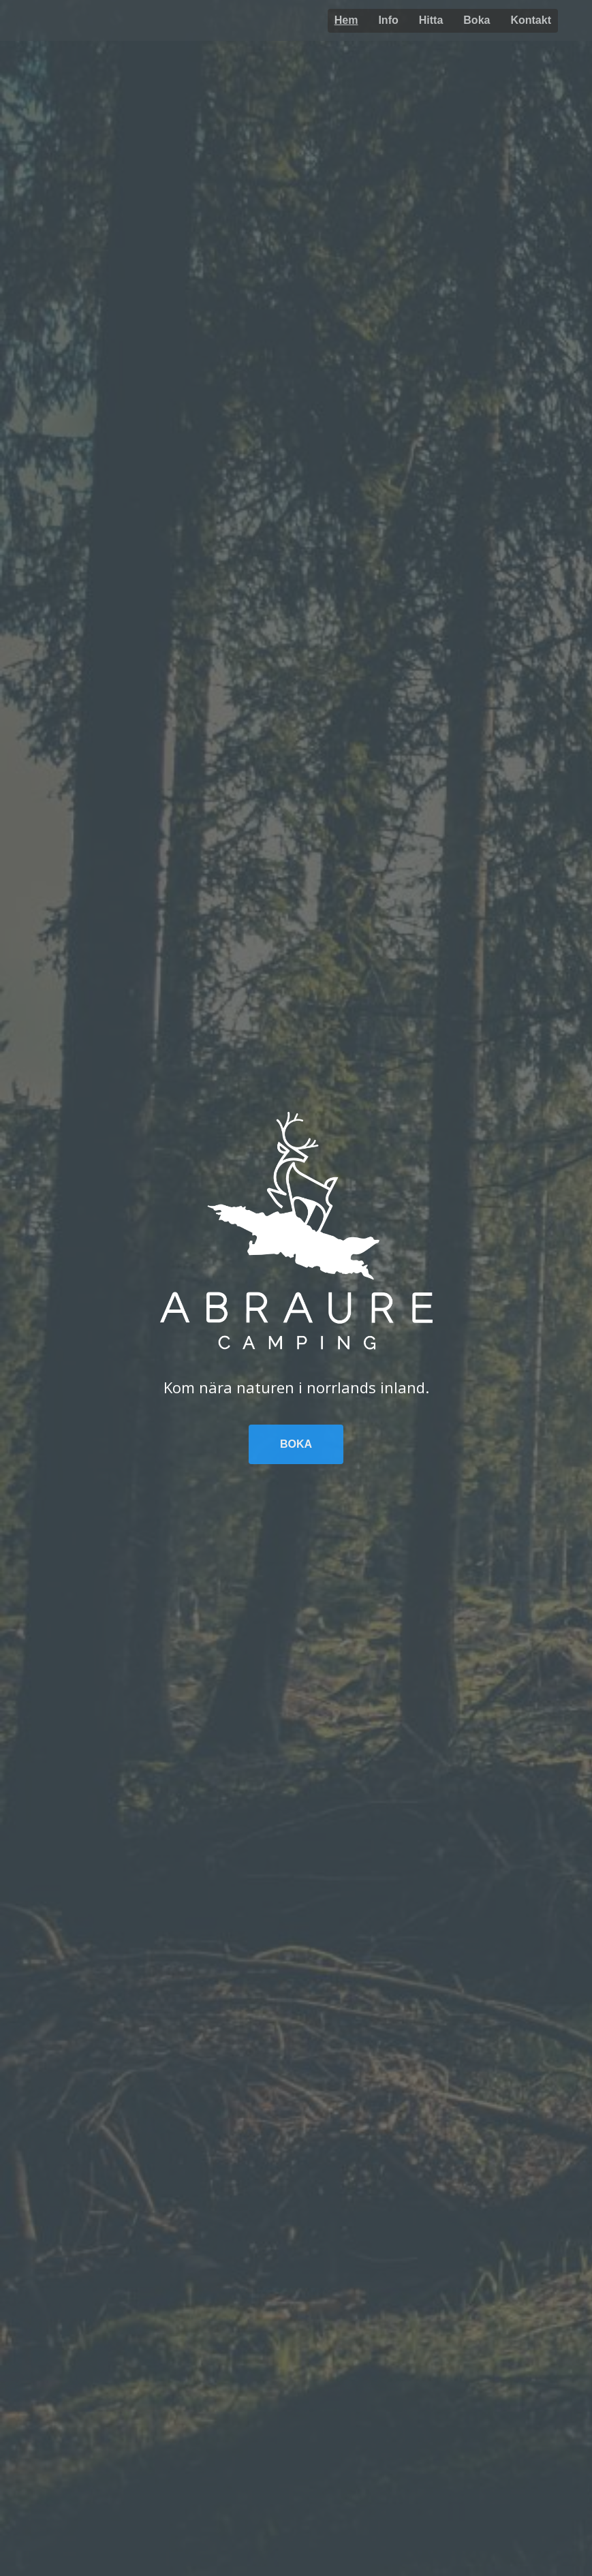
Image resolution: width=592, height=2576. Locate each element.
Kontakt (530, 20)
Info (388, 20)
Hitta (431, 20)
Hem (346, 20)
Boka (476, 20)
